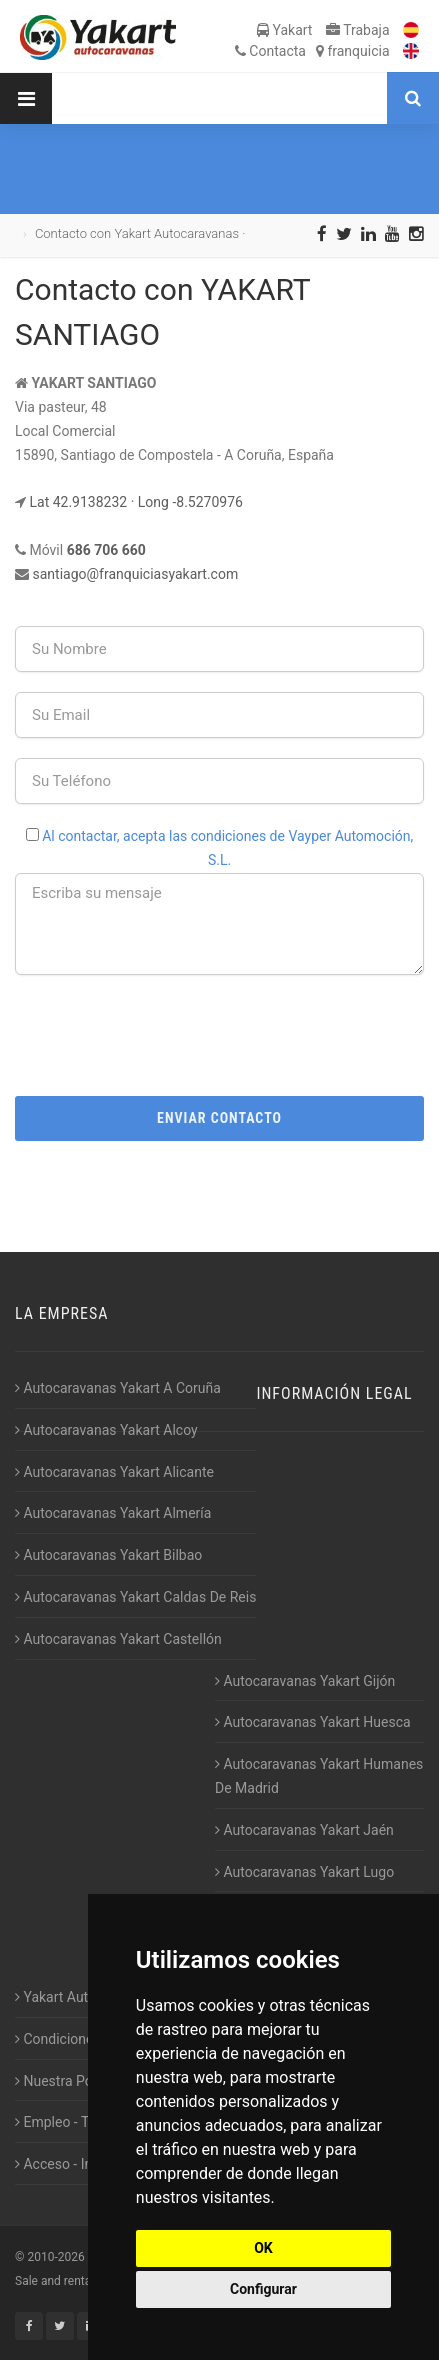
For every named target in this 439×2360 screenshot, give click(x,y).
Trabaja (358, 30)
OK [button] (263, 2248)
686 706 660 (106, 550)
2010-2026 (55, 2257)
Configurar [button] (263, 2289)
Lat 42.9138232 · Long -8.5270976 (135, 502)
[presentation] (220, 1034)
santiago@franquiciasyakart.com (135, 574)
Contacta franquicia (312, 51)
